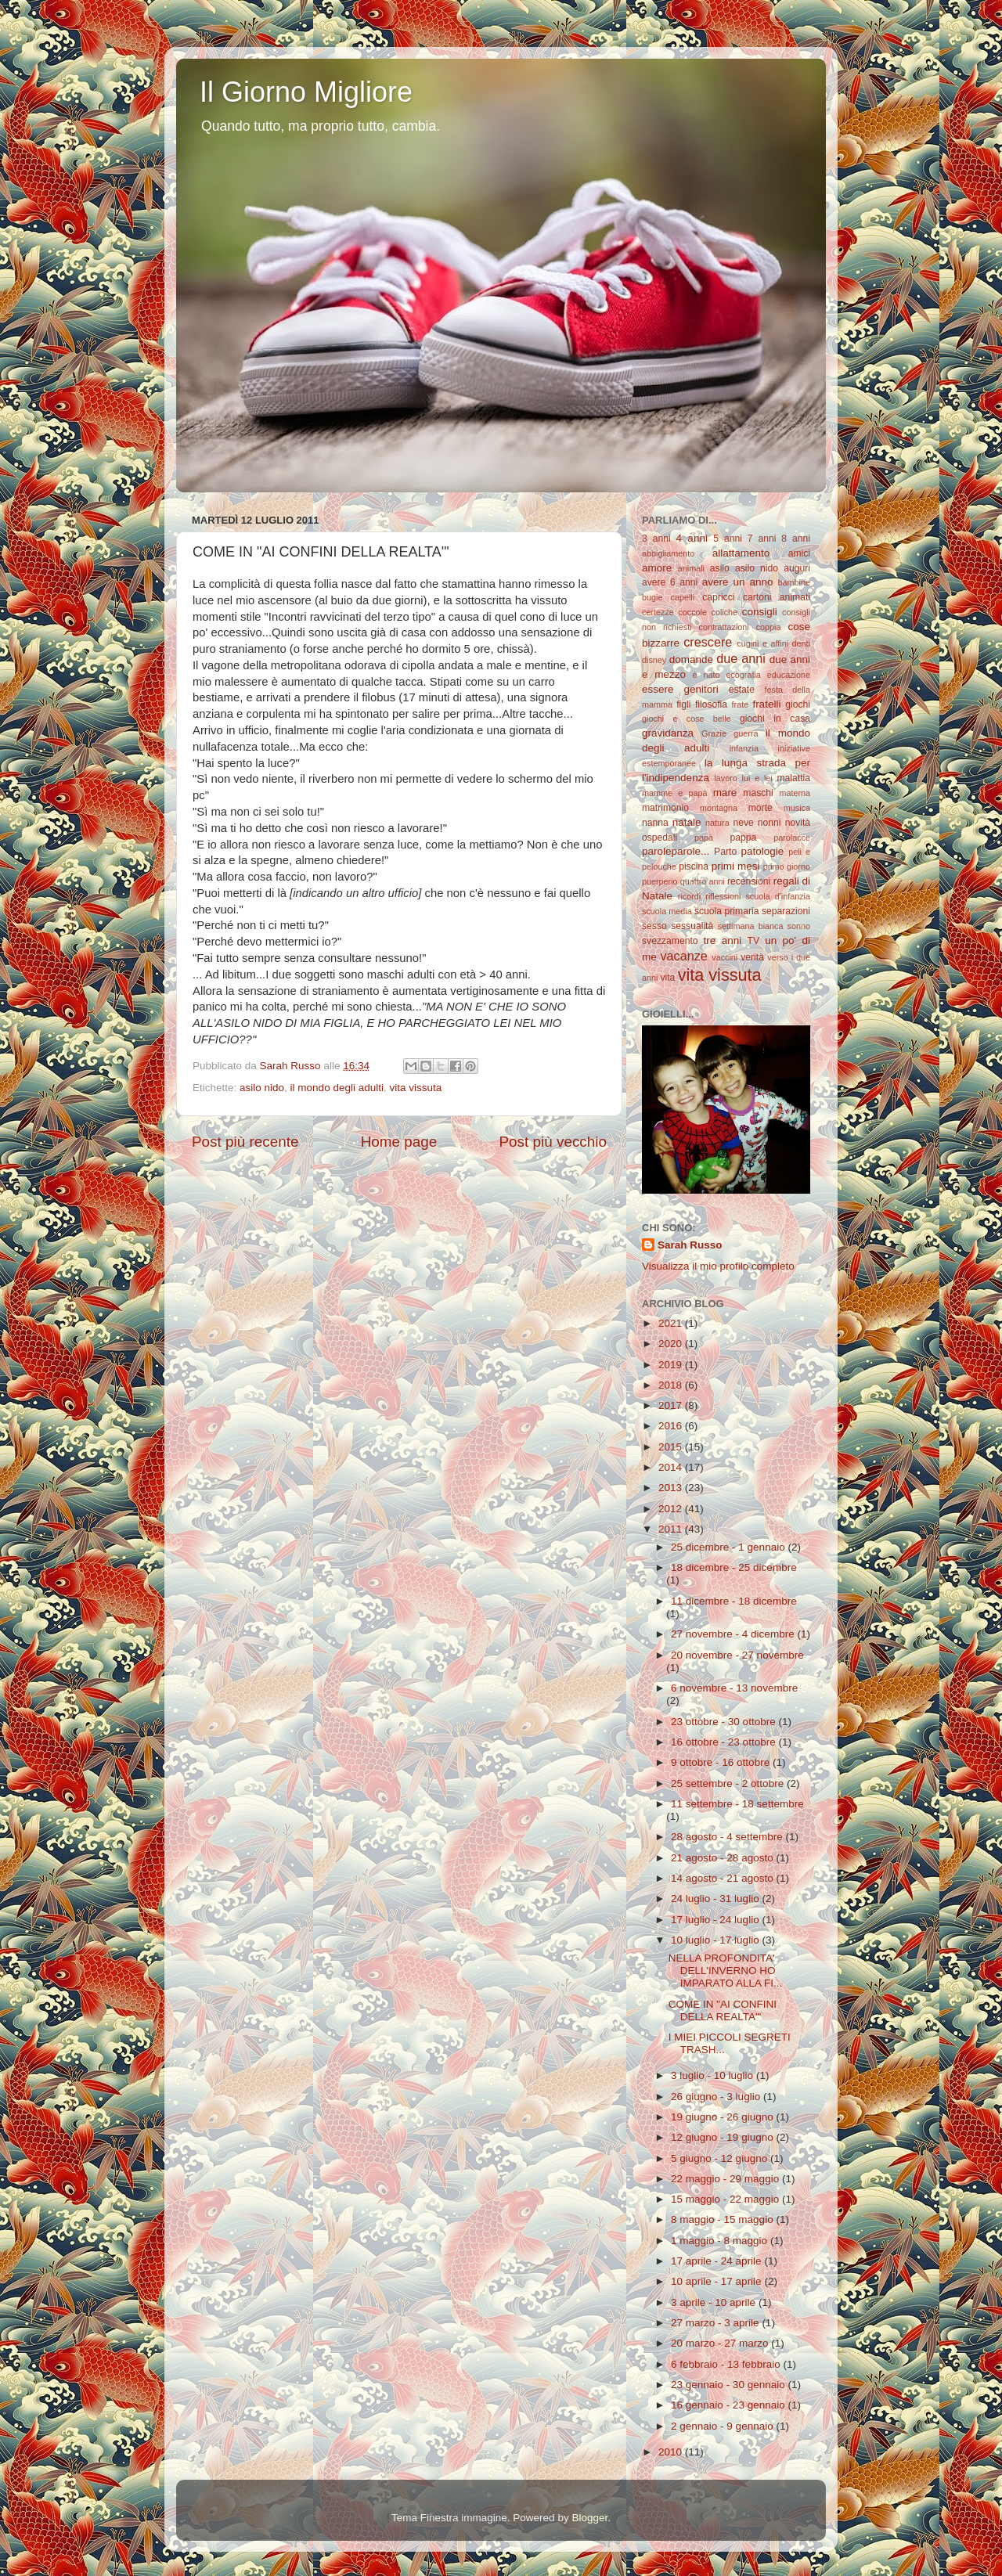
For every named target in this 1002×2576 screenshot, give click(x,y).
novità (797, 822)
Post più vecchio (553, 1141)
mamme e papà (674, 793)
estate (742, 689)
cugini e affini (762, 643)
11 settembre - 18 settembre (737, 1804)
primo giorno (786, 866)
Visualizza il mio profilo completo (718, 1266)
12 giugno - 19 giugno (723, 2137)
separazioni (786, 911)
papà (703, 837)
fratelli (766, 704)
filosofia (711, 704)
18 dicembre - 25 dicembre (734, 1567)
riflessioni (723, 896)
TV (754, 940)
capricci (718, 597)
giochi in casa (775, 718)
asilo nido (262, 1087)
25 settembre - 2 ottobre (729, 1783)
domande (691, 659)
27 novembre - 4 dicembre (734, 1634)
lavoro (725, 778)
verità (752, 957)
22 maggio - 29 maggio (726, 2179)
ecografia (743, 674)
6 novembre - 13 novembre (734, 1688)
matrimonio (665, 807)
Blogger (589, 2518)
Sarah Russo (690, 1245)
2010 (671, 2452)
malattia (794, 778)
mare (725, 792)
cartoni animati (776, 597)
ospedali (659, 837)
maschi (758, 792)
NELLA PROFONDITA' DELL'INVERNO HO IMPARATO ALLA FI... (726, 1970)
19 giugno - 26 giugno (723, 2117)
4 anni (692, 538)
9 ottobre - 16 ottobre (722, 1762)
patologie (762, 851)
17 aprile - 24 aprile (717, 2261)
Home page (399, 1141)
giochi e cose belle (686, 718)
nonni (769, 822)
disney (654, 660)
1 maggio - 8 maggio (720, 2240)
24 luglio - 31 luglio (716, 1898)
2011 (671, 1529)
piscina (693, 866)
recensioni (748, 881)
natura (717, 822)
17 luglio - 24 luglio (716, 1920)
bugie (652, 597)
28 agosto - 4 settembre (728, 1837)
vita (667, 977)
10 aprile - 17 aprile (717, 2281)
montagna (718, 807)
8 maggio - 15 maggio (723, 2219)
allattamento (741, 553)
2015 (671, 1447)
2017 (671, 1405)
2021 (671, 1323)
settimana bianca (751, 926)
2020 (671, 1343)
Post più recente (245, 1141)
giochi (797, 704)
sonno (799, 926)
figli (683, 704)
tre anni (723, 940)
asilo (720, 568)
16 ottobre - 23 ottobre (724, 1742)
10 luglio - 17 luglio (716, 1940)
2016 (671, 1426)
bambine (794, 582)
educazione (788, 674)
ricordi (689, 896)
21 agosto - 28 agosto (723, 1858)
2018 (671, 1385)
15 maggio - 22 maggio (726, 2199)
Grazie (713, 733)
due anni (741, 658)
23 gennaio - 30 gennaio (729, 2384)
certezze (658, 612)
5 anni (727, 538)
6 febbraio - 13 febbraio (727, 2364)
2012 (671, 1509)
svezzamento (670, 940)
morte (760, 807)
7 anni (762, 538)
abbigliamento (668, 553)
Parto (725, 851)
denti (801, 643)
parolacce (791, 837)
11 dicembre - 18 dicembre (734, 1601)
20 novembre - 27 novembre (737, 1655)
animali (691, 568)
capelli (683, 597)
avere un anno (737, 582)
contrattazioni (724, 627)
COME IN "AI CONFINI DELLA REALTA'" (723, 2010)
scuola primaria (726, 911)
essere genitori (680, 689)
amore (657, 568)
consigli (759, 612)
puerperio (660, 881)
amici (799, 553)
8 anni (795, 538)
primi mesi (736, 866)
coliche (725, 612)
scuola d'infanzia (777, 896)
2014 (671, 1467)
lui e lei (757, 778)
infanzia (744, 748)
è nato (706, 674)
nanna (655, 822)
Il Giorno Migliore (306, 92)
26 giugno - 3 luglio (717, 2096)
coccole (692, 612)
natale (686, 822)
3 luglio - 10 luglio (713, 2075)
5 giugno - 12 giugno (720, 2158)
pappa (743, 837)
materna (794, 793)
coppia (768, 627)
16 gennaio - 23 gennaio (729, 2405)
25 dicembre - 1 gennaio (729, 1547)
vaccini (724, 957)
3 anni (656, 538)
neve (743, 822)
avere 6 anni (669, 582)
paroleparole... (675, 851)
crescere (707, 642)
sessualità (692, 926)
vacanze (683, 956)
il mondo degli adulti (337, 1087)
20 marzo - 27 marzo (721, 2343)
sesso (654, 926)
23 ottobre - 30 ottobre (724, 1722)
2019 (671, 1365)
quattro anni (702, 881)
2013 (671, 1487)
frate (740, 704)
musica (797, 807)
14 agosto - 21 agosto (723, 1878)
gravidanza (668, 733)
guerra (745, 733)
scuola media (667, 911)
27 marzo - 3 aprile (716, 2323)
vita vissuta (415, 1087)
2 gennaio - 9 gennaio (723, 2426)
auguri (797, 568)
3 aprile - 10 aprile (715, 2302)
